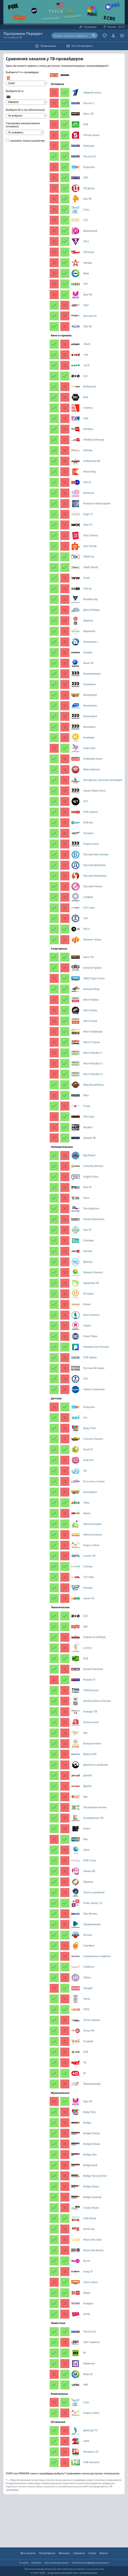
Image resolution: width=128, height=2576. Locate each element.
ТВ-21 (86, 928)
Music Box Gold (92, 2239)
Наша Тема (90, 1336)
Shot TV (87, 524)
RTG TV (87, 1187)
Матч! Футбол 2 (92, 1063)
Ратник (87, 1934)
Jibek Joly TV (90, 2430)
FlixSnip (87, 450)
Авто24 (87, 1251)
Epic (85, 1626)
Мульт (87, 1513)
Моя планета (91, 1314)
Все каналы (28, 2553)
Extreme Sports (92, 967)
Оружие (88, 1881)
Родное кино (91, 843)
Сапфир (88, 896)
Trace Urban (90, 2282)
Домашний (90, 230)
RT (84, 2352)
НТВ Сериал (90, 811)
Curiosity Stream (93, 1166)
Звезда (87, 262)
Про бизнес (90, 1913)
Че (84, 2062)
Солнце (87, 1566)
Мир (86, 273)
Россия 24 (89, 156)
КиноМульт (90, 694)
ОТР (85, 177)
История (88, 1293)
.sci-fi (86, 365)
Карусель (89, 166)
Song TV (88, 2271)
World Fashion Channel (97, 1700)
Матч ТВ (88, 113)
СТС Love (88, 907)
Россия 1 (88, 103)
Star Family (90, 546)
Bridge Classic (91, 2133)
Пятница (88, 252)
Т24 (85, 918)
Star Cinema (90, 535)
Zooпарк (88, 1240)
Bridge (87, 2122)
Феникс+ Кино (92, 939)
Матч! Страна (91, 1042)
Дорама (88, 620)
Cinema (87, 407)
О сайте (23, 2562)
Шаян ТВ (88, 1598)
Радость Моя (91, 1545)
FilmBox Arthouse (93, 439)
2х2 (85, 375)
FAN (85, 418)
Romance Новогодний (96, 503)
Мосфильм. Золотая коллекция (102, 780)
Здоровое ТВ (91, 1283)
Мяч (86, 1095)
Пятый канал (91, 135)
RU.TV (86, 2260)
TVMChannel (90, 1690)
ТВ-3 (86, 241)
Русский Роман (92, 886)
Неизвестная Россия (96, 1346)
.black (86, 343)
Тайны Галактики (94, 1389)
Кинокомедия (91, 673)
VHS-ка (87, 588)
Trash (86, 577)
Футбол (87, 1127)
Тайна (87, 1977)
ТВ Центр (88, 188)
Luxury (87, 1647)
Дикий (87, 1775)
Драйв (87, 1786)
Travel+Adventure (93, 1219)
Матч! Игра (90, 1020)
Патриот (88, 833)
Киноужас (89, 726)
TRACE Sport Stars (93, 978)
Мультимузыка (92, 1534)
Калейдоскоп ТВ (93, 1817)
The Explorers (91, 1208)
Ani (85, 1417)
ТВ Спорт (88, 1116)
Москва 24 (89, 315)
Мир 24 (87, 2374)
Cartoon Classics (93, 1438)
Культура (88, 145)
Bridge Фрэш (91, 2186)
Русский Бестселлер (95, 854)
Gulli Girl (88, 1460)
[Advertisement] (63, 2521)
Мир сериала (91, 769)
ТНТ (85, 283)
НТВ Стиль (89, 1860)
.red (85, 354)
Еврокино (89, 631)
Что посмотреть (79, 46)
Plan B (87, 482)
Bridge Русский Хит (95, 2175)
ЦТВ (85, 2051)
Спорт (92, 2553)
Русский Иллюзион (95, 875)
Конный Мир (91, 989)
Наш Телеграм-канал (56, 2562)
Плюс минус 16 (92, 1902)
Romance (88, 492)
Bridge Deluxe (91, 2143)
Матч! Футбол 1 (92, 1052)
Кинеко (87, 652)
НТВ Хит (88, 822)
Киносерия (90, 716)
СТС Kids (88, 1577)
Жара (86, 2292)
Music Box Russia (93, 2250)
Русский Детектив (94, 865)
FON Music (89, 2218)
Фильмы (64, 2553)
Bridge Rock (90, 2165)
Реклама (36, 2562)
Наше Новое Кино (94, 790)
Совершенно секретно (97, 1956)
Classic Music (91, 2207)
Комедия (88, 737)
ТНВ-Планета (91, 2462)
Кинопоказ (90, 705)
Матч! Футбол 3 (92, 1074)
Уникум (88, 1587)
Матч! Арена (91, 999)
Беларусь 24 (90, 2451)
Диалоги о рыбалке (95, 1764)
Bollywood (89, 386)
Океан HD (89, 1871)
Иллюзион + (90, 641)
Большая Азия (92, 1743)
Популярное (47, 2553)
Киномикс (89, 684)
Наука (87, 1325)
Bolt (85, 397)
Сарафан (88, 1945)
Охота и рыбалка (93, 1892)
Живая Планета (93, 1272)
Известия (89, 2363)
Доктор (87, 1261)
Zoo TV (87, 1229)
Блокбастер (90, 599)
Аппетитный (90, 1722)
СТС (85, 220)
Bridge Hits (89, 2154)
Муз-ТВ (87, 294)
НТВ (85, 124)
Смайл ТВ (89, 1555)
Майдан (88, 2303)
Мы (85, 1839)
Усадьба (88, 2041)
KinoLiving (89, 471)
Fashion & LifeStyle (94, 1637)
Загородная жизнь (94, 1807)
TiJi (85, 1470)
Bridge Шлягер (92, 2197)
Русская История (93, 1368)
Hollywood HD (91, 460)
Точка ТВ (88, 2030)
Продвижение (92, 1924)
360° (86, 305)
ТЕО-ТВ (87, 326)
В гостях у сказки (94, 1481)
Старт (86, 1106)
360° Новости (91, 2342)
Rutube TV (89, 1679)
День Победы (91, 609)
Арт (85, 1732)
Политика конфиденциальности (90, 2562)
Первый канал (92, 92)
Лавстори (89, 748)
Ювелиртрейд (91, 2083)
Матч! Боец (90, 1010)
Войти (104, 2553)
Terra (86, 1197)
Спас (86, 209)
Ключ (86, 1828)
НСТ (85, 801)
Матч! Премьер (92, 1031)
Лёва (86, 1502)
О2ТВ (86, 2314)
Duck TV (88, 1449)
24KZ (86, 2441)
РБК (85, 2384)
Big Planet (89, 1155)
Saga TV (88, 514)
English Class (90, 1176)
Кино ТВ (88, 663)
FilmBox (88, 429)
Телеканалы (45, 46)
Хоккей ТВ (89, 1137)
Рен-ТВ (87, 198)
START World (90, 567)
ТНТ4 (86, 2009)
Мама (87, 1304)
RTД (85, 1658)
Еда (85, 1796)
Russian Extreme (93, 1669)
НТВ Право (90, 1357)
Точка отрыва (91, 2019)
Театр (86, 1998)
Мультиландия (92, 1523)
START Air (88, 556)
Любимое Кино (92, 758)
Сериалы (79, 2553)
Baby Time (89, 1428)
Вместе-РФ (90, 1754)
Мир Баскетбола (93, 1084)
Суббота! (88, 1966)
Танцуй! (88, 1988)
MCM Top (88, 2229)
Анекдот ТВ (90, 1711)
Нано (86, 1849)
